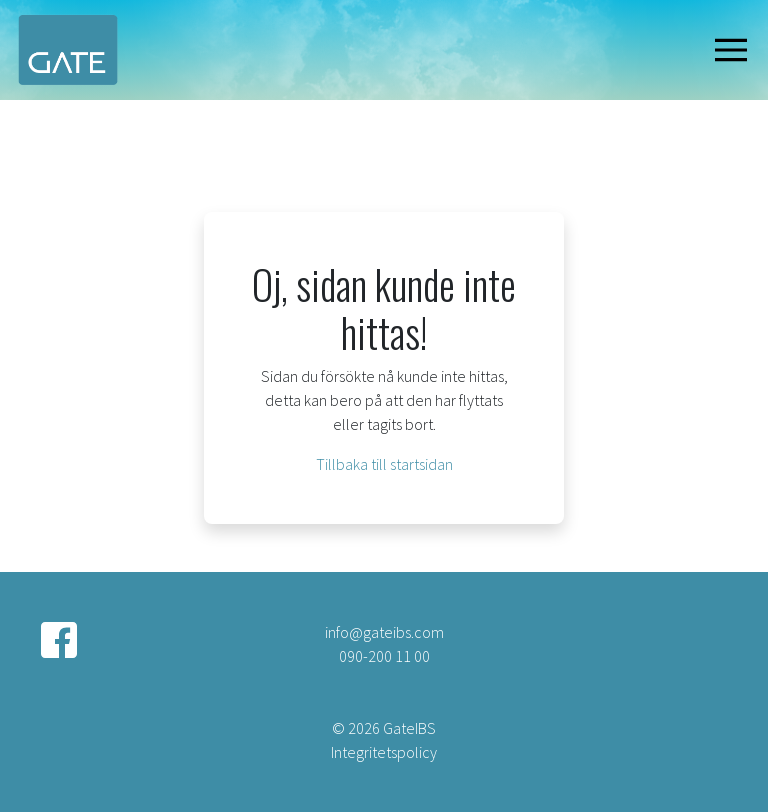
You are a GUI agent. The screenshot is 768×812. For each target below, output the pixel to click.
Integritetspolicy (384, 752)
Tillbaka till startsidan (384, 464)
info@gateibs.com (384, 632)
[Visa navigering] (735, 50)
